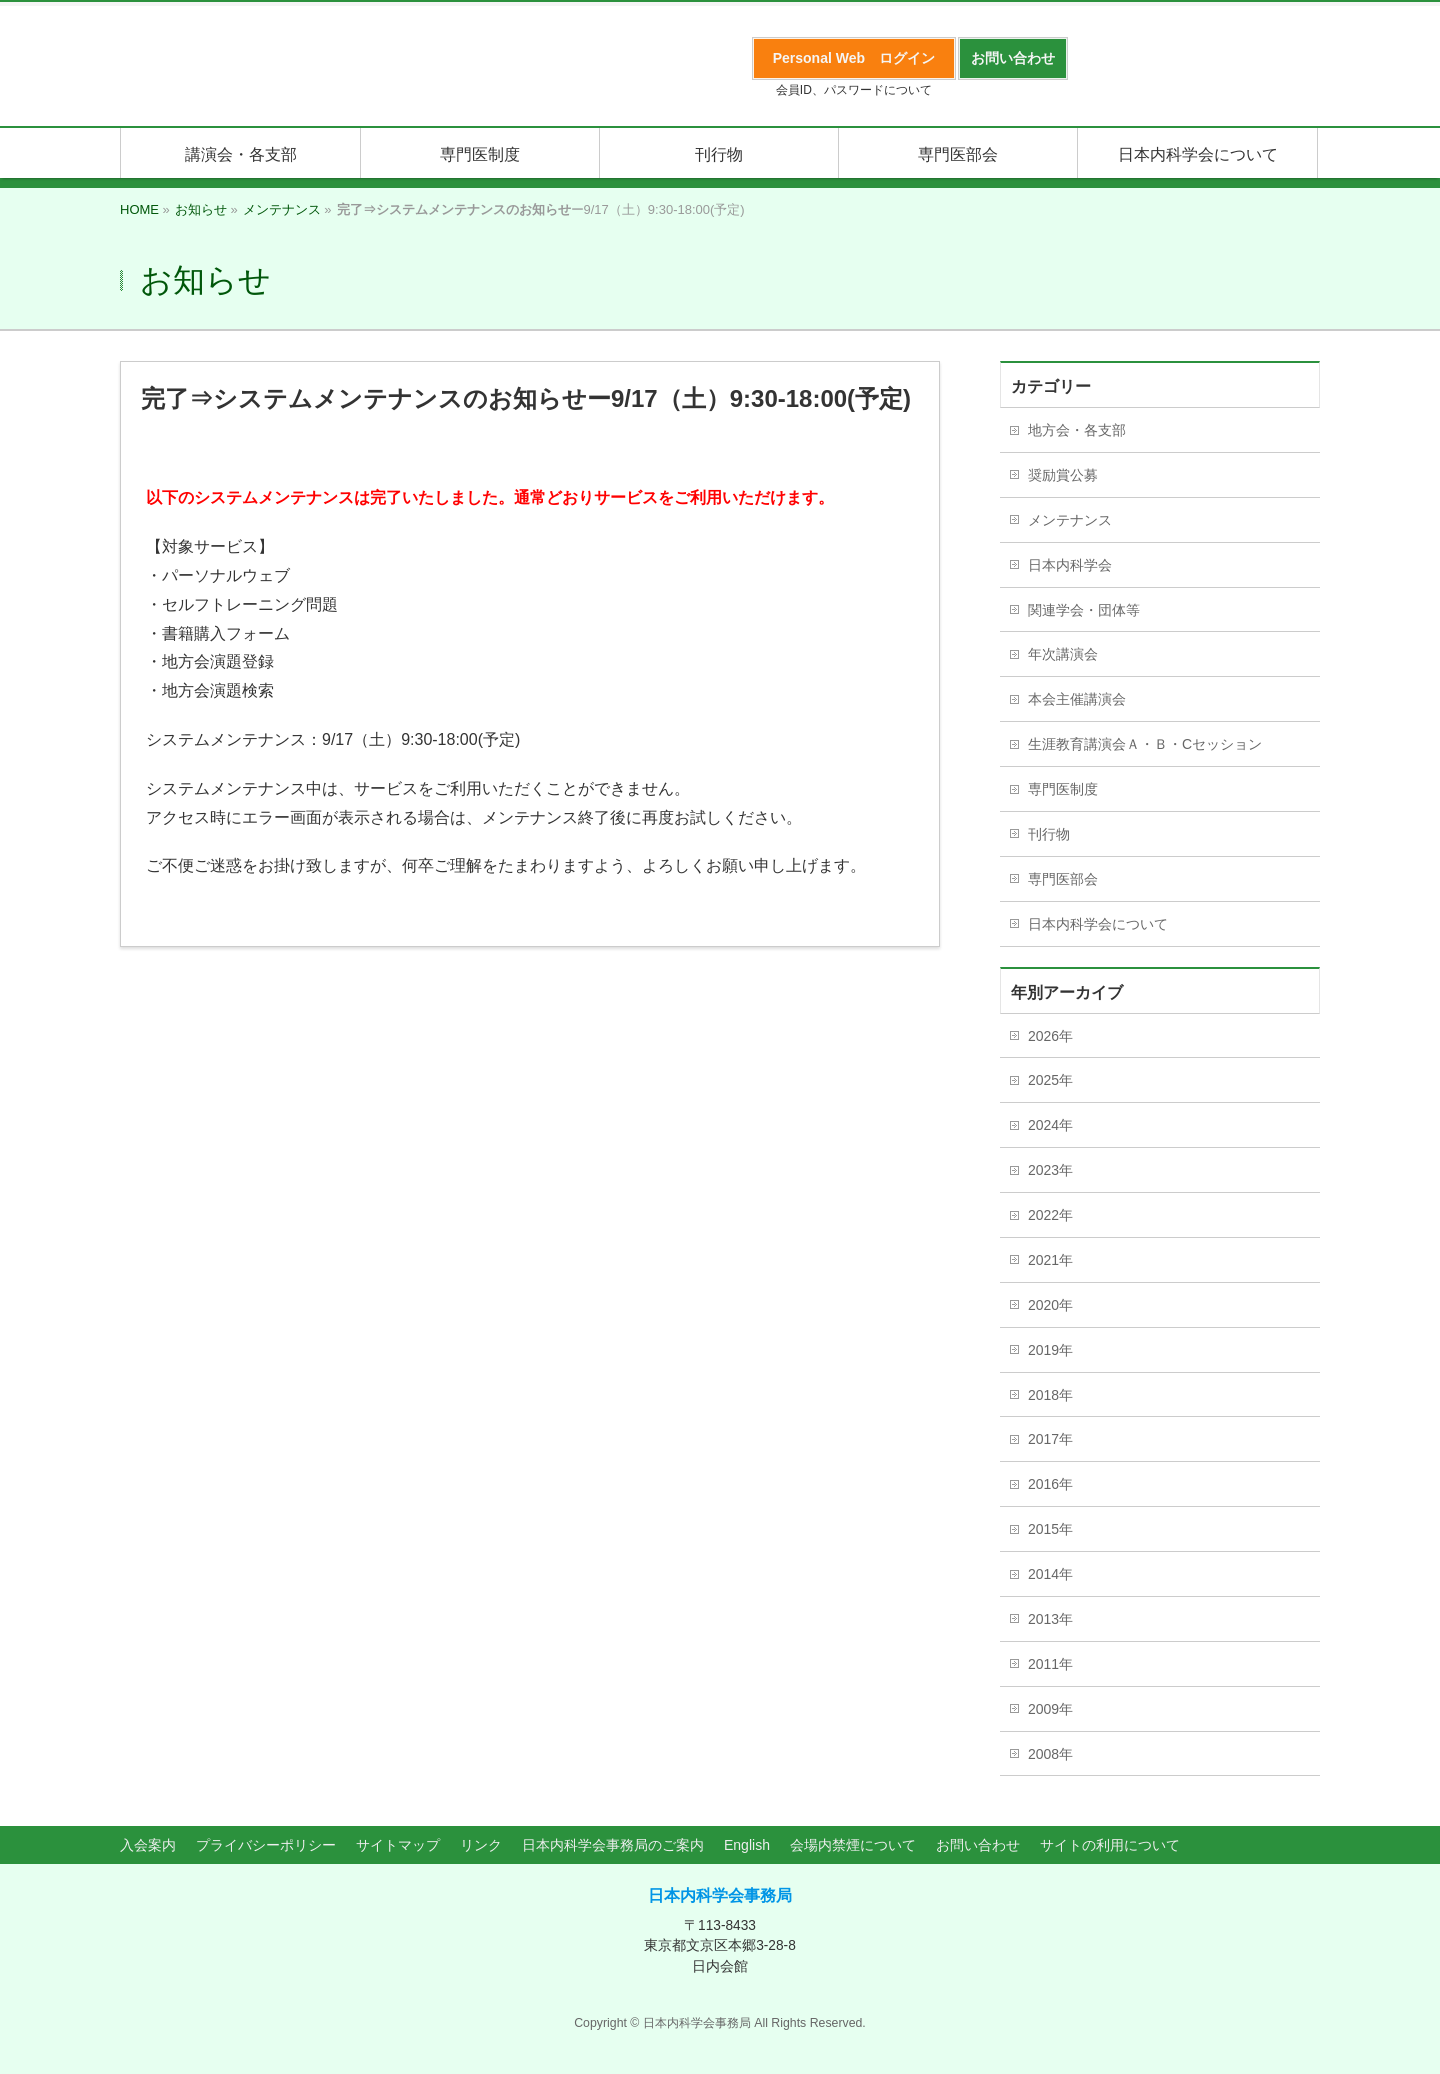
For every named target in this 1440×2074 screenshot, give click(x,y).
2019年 (1050, 1350)
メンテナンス (1070, 520)
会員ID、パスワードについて (854, 90)
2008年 (1050, 1754)
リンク (481, 1845)
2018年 (1050, 1395)
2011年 (1050, 1664)
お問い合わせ (978, 1845)
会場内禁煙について (853, 1845)
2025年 (1050, 1080)
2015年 (1050, 1529)
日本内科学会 (1070, 565)
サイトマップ (398, 1845)
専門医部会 (1063, 879)
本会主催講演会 (1077, 699)
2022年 (1050, 1215)
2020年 (1050, 1305)
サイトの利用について (1110, 1845)
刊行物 (1049, 834)
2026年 (1050, 1036)
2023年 (1050, 1170)
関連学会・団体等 (1084, 610)
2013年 (1050, 1619)
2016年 (1050, 1484)
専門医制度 (1063, 789)
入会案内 (148, 1845)
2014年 (1050, 1574)
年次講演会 (1063, 654)
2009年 (1050, 1709)
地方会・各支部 (1077, 430)
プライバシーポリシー (266, 1845)
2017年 (1050, 1439)
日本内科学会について (1098, 924)
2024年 (1050, 1125)
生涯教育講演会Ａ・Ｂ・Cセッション (1145, 744)
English (747, 1845)
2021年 (1050, 1260)
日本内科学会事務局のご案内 (613, 1845)
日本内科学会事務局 (720, 1895)
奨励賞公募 (1063, 475)
